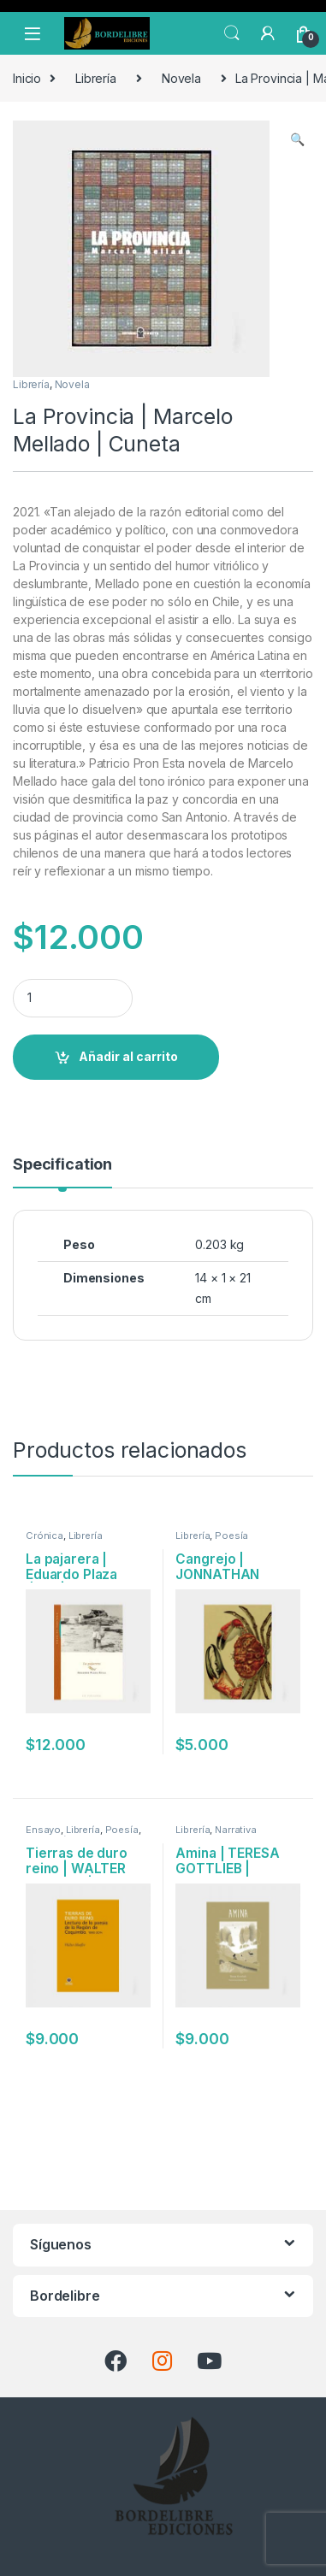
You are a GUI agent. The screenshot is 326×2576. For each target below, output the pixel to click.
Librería (95, 78)
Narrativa (236, 1830)
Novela (181, 78)
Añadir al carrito (128, 1056)
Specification (62, 1165)
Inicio (27, 78)
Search (231, 33)
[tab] (62, 1172)
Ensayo (43, 1830)
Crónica (44, 1535)
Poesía (231, 1535)
